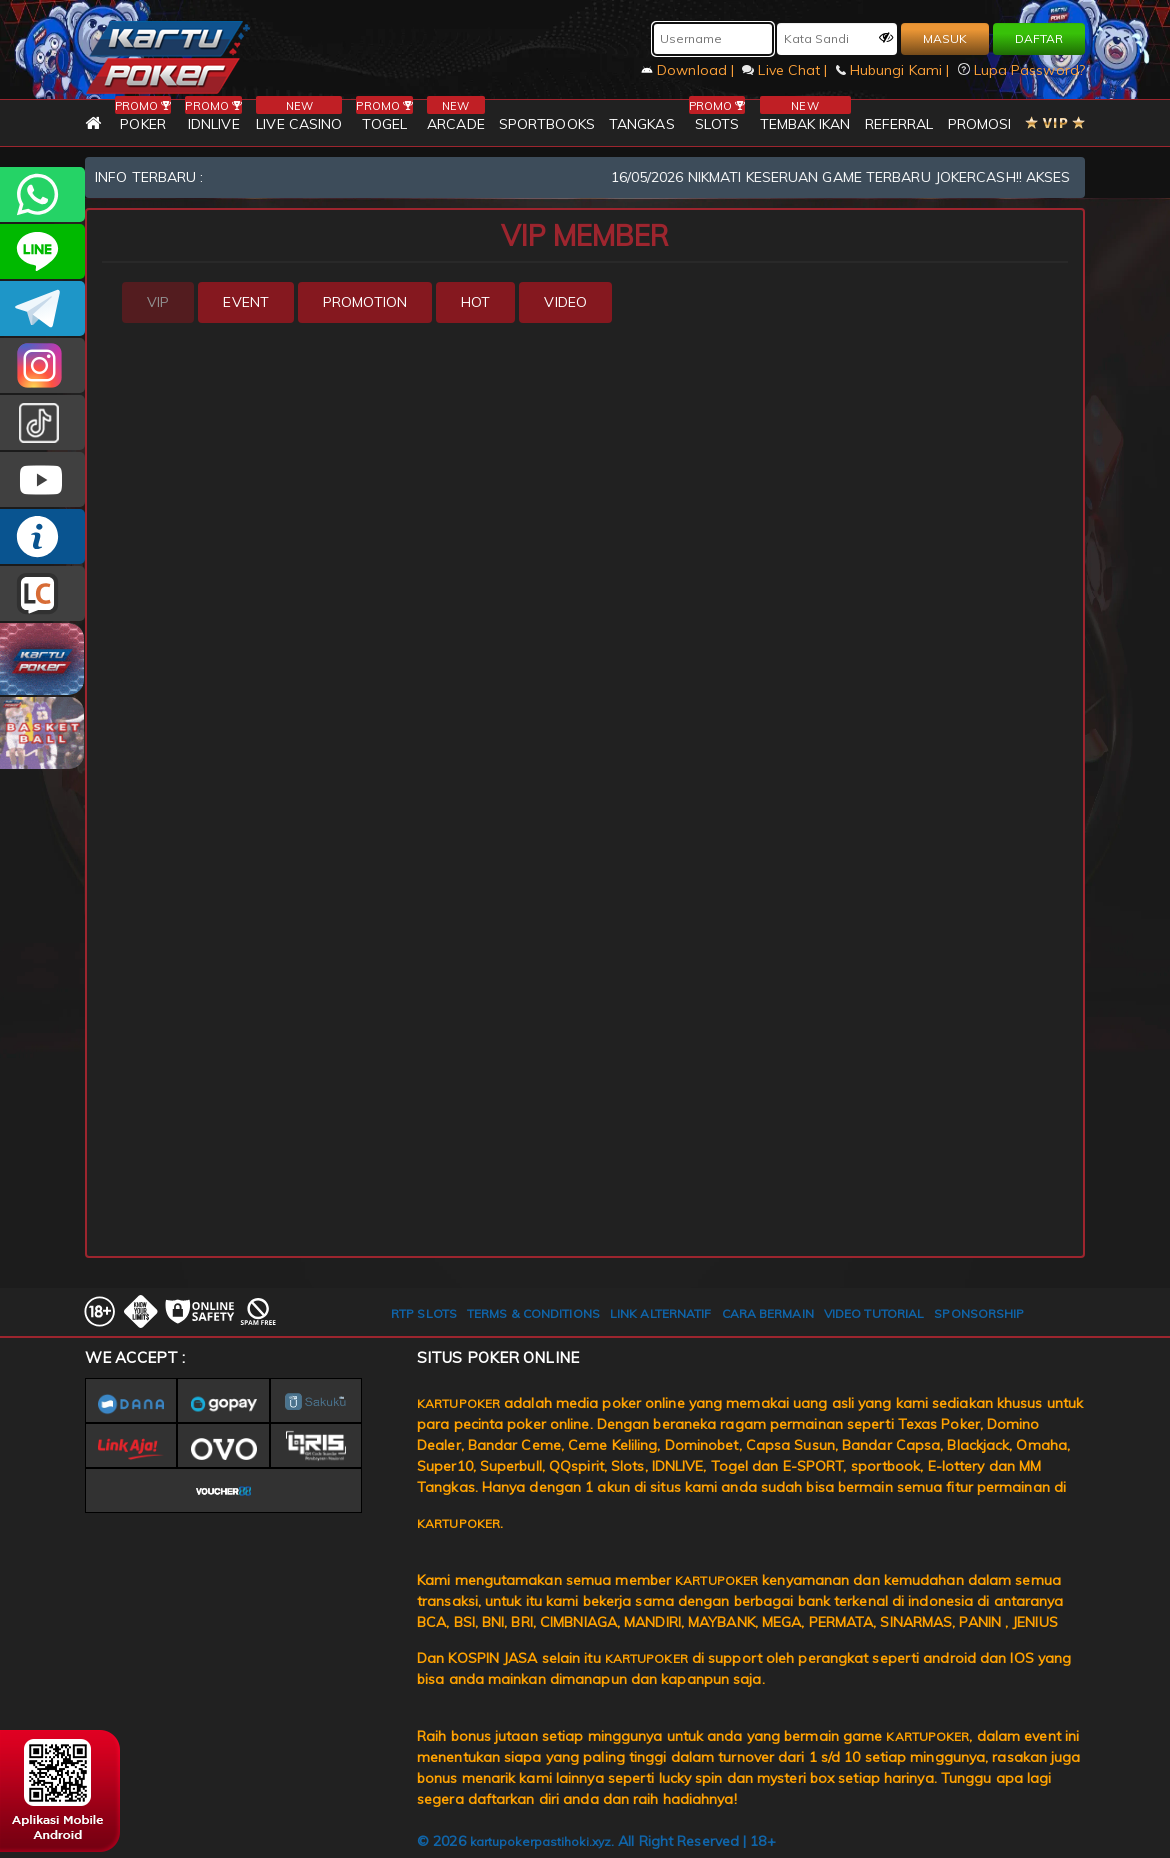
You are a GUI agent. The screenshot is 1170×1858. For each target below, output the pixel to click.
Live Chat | (786, 70)
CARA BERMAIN (768, 1313)
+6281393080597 (42, 194)
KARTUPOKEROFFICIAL (42, 308)
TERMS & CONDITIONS (533, 1313)
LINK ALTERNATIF (661, 1313)
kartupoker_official (42, 251)
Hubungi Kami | (895, 70)
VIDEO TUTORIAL (874, 1313)
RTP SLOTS (424, 1313)
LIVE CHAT (42, 593)
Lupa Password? (1022, 70)
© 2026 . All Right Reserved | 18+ (596, 1841)
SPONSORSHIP (979, 1313)
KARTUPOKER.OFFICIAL (42, 479)
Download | (689, 70)
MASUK (945, 38)
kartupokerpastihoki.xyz (540, 1841)
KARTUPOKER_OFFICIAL (42, 365)
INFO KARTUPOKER (42, 536)
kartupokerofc (42, 422)
